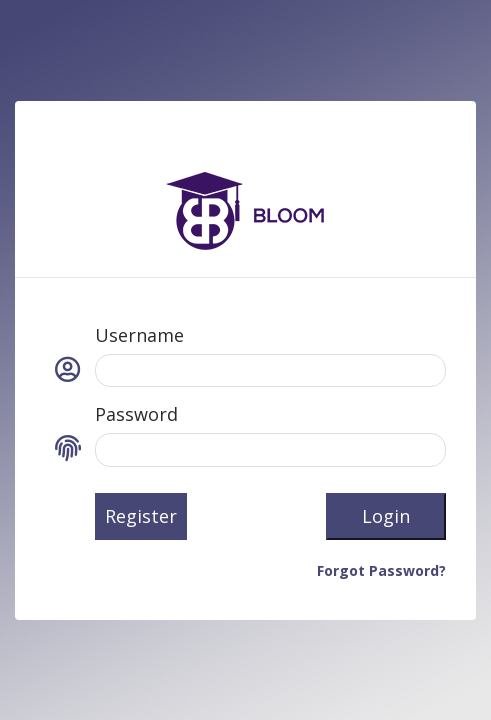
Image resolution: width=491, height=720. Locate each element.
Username (139, 335)
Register (141, 516)
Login (386, 516)
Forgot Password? (381, 570)
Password (136, 414)
